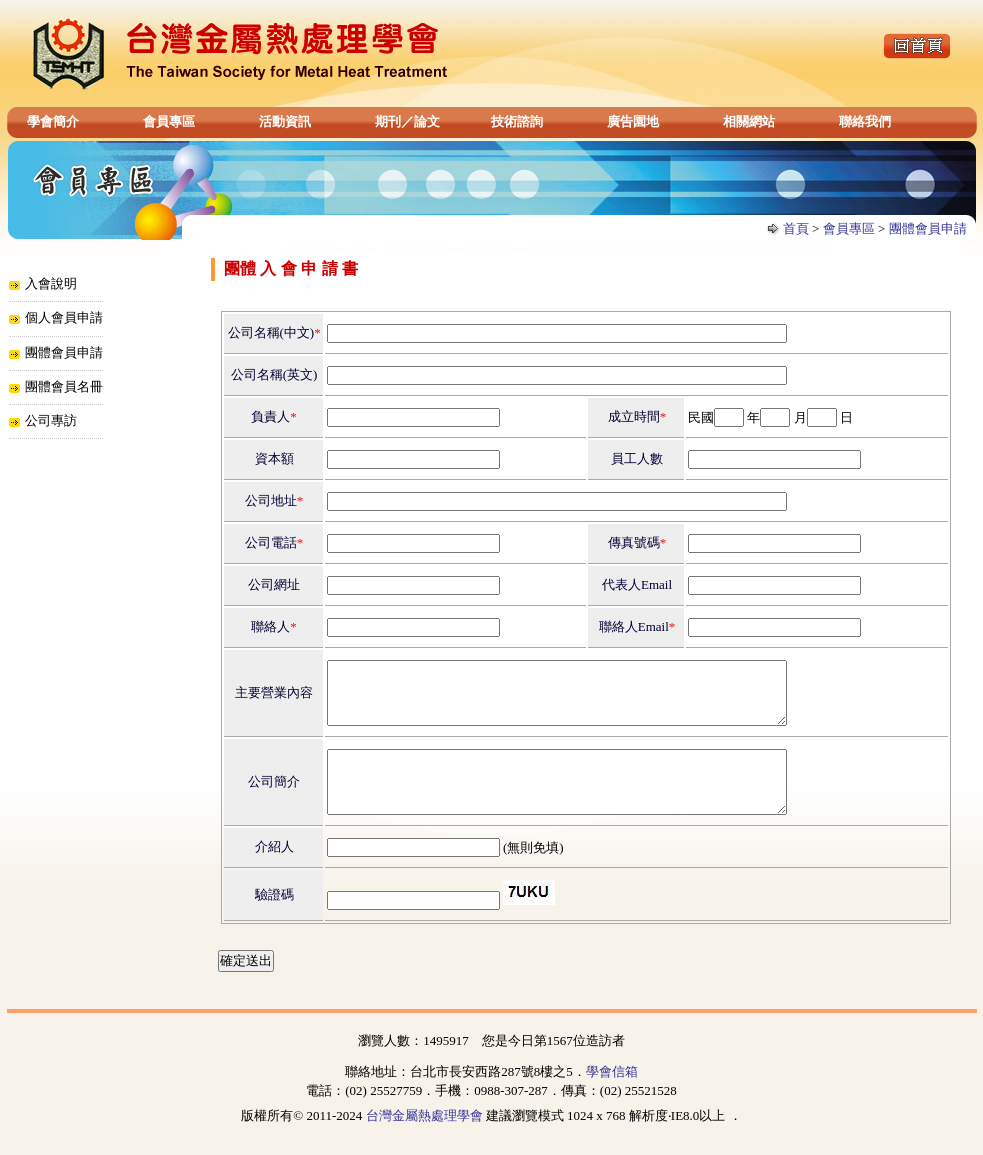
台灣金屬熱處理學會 (424, 1139)
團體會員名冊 (64, 386)
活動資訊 (285, 121)
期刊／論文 (407, 121)
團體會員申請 (928, 228)
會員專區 (169, 121)
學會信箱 (612, 1095)
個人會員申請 (64, 317)
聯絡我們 (865, 121)
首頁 (796, 228)
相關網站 (749, 121)
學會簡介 (53, 121)
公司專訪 (51, 420)
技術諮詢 (517, 121)
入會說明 (51, 283)
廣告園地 (633, 121)
